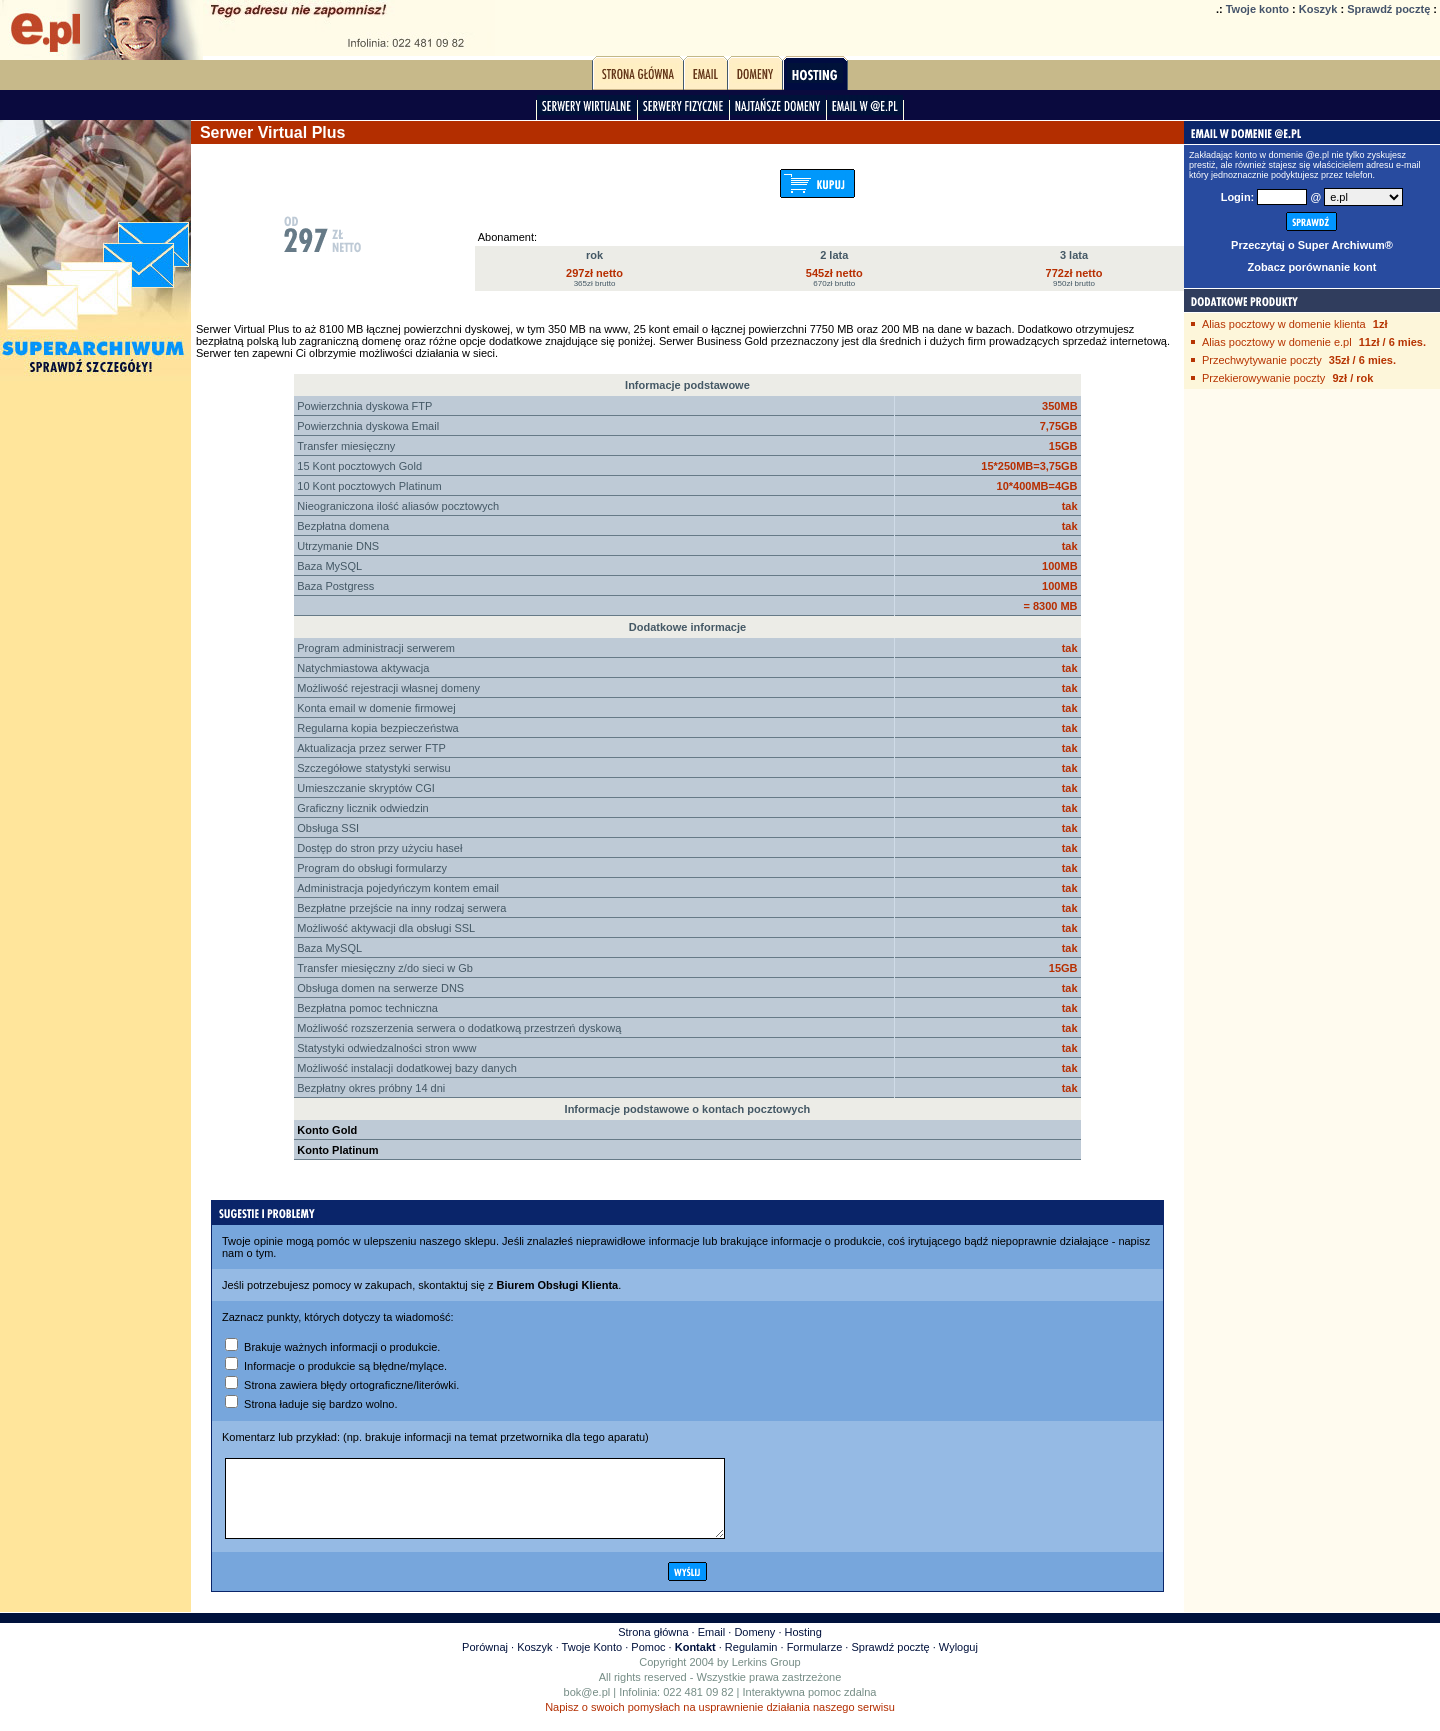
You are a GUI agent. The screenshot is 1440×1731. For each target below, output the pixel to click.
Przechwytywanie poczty (1262, 360)
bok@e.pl (587, 1707)
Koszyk (1318, 9)
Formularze (815, 1662)
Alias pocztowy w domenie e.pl (1277, 342)
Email (712, 1647)
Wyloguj (958, 1662)
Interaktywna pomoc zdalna (810, 1707)
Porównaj (485, 1662)
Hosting (803, 1647)
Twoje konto (1257, 9)
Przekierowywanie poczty (1264, 378)
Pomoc (648, 1662)
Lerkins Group (766, 1677)
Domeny (754, 1647)
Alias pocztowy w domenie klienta (1284, 324)
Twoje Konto (592, 1662)
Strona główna (653, 1647)
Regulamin (751, 1662)
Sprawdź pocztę (1388, 9)
